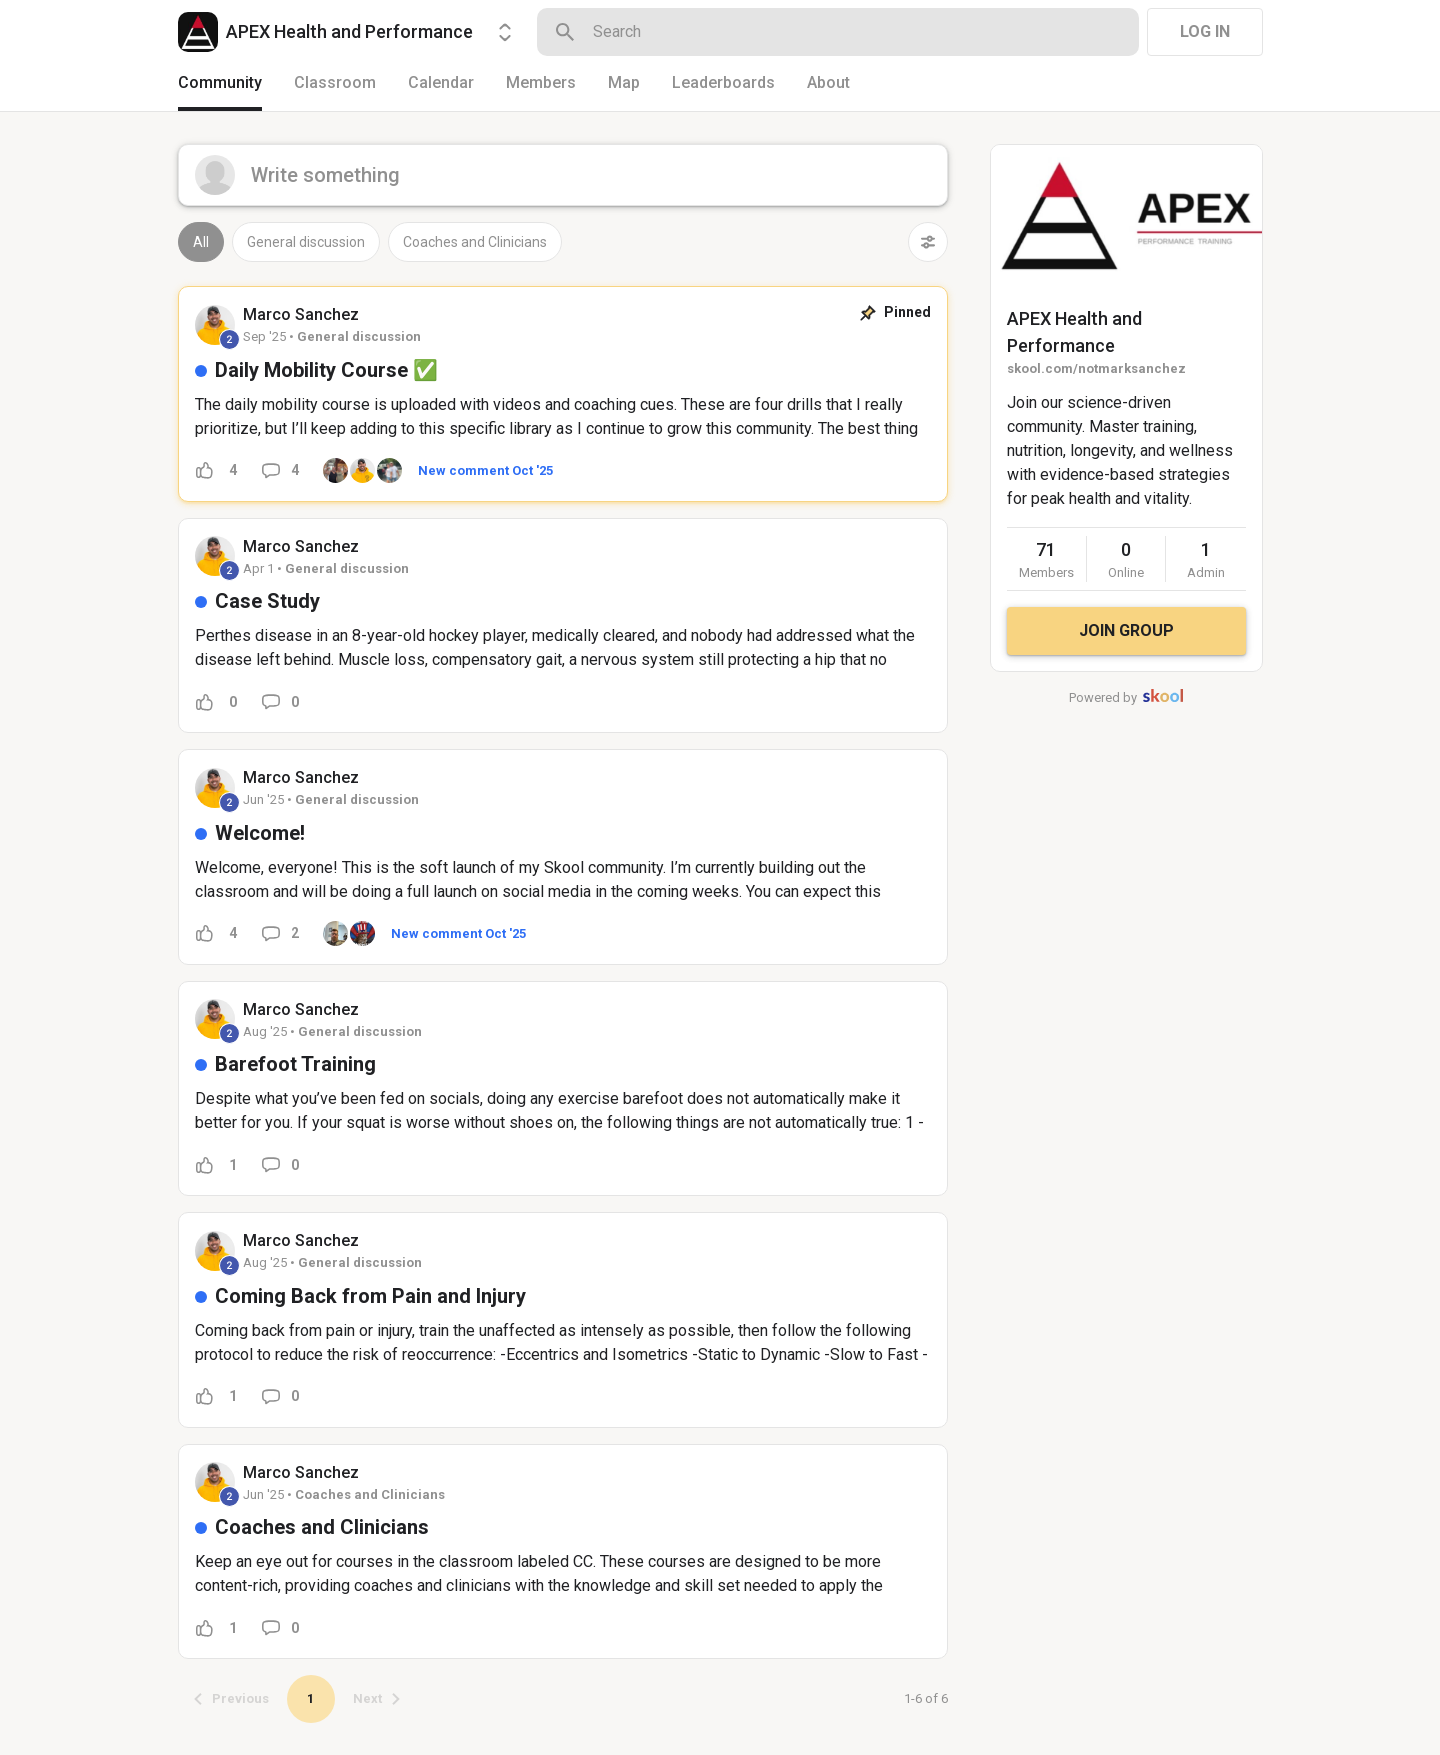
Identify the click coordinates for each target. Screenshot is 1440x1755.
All (201, 242)
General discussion (306, 242)
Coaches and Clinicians (475, 242)
